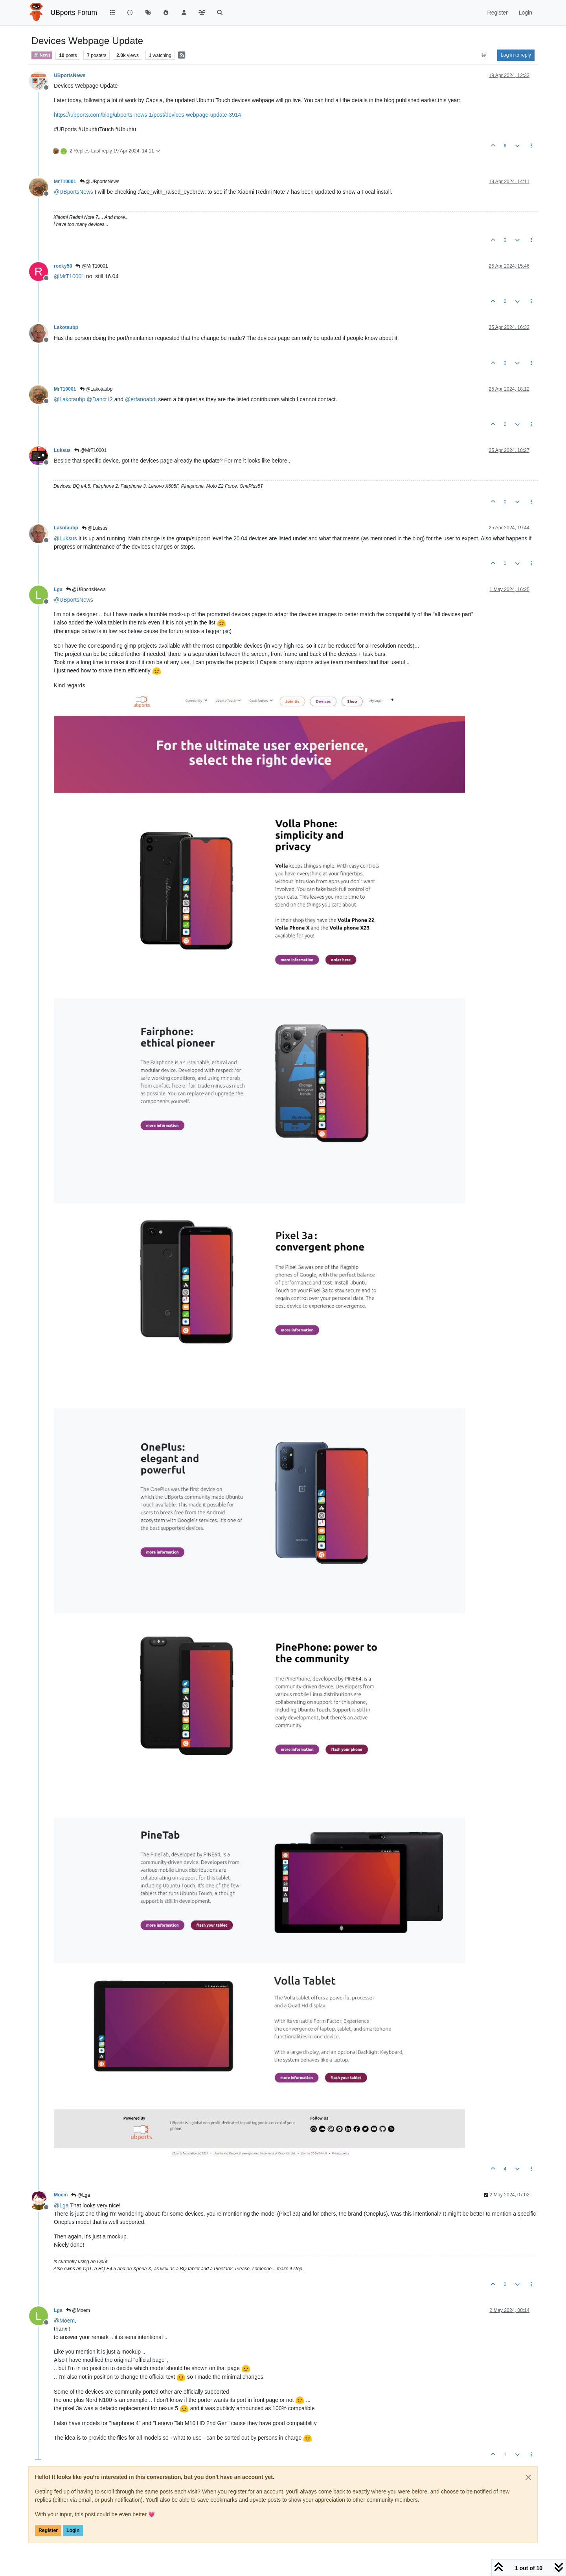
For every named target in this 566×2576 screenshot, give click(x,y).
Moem (61, 2195)
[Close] (528, 2477)
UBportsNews (69, 75)
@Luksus (95, 528)
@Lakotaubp (96, 389)
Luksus (62, 450)
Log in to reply (516, 55)
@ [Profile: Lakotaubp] (69, 399)
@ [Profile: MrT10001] (69, 276)
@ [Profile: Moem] (64, 2320)
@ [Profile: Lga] (61, 2205)
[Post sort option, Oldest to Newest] (484, 55)
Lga (58, 589)
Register (48, 2530)
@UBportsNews (99, 181)
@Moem (78, 2310)
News (41, 55)
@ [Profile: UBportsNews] (73, 192)
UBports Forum (74, 13)
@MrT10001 (91, 266)
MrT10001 (65, 181)
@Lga (80, 2195)
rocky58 (63, 266)
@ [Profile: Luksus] (65, 538)
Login (72, 2530)
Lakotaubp (66, 327)
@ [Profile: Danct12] (100, 399)
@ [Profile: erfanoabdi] (140, 399)
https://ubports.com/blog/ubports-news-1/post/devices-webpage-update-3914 (147, 115)
